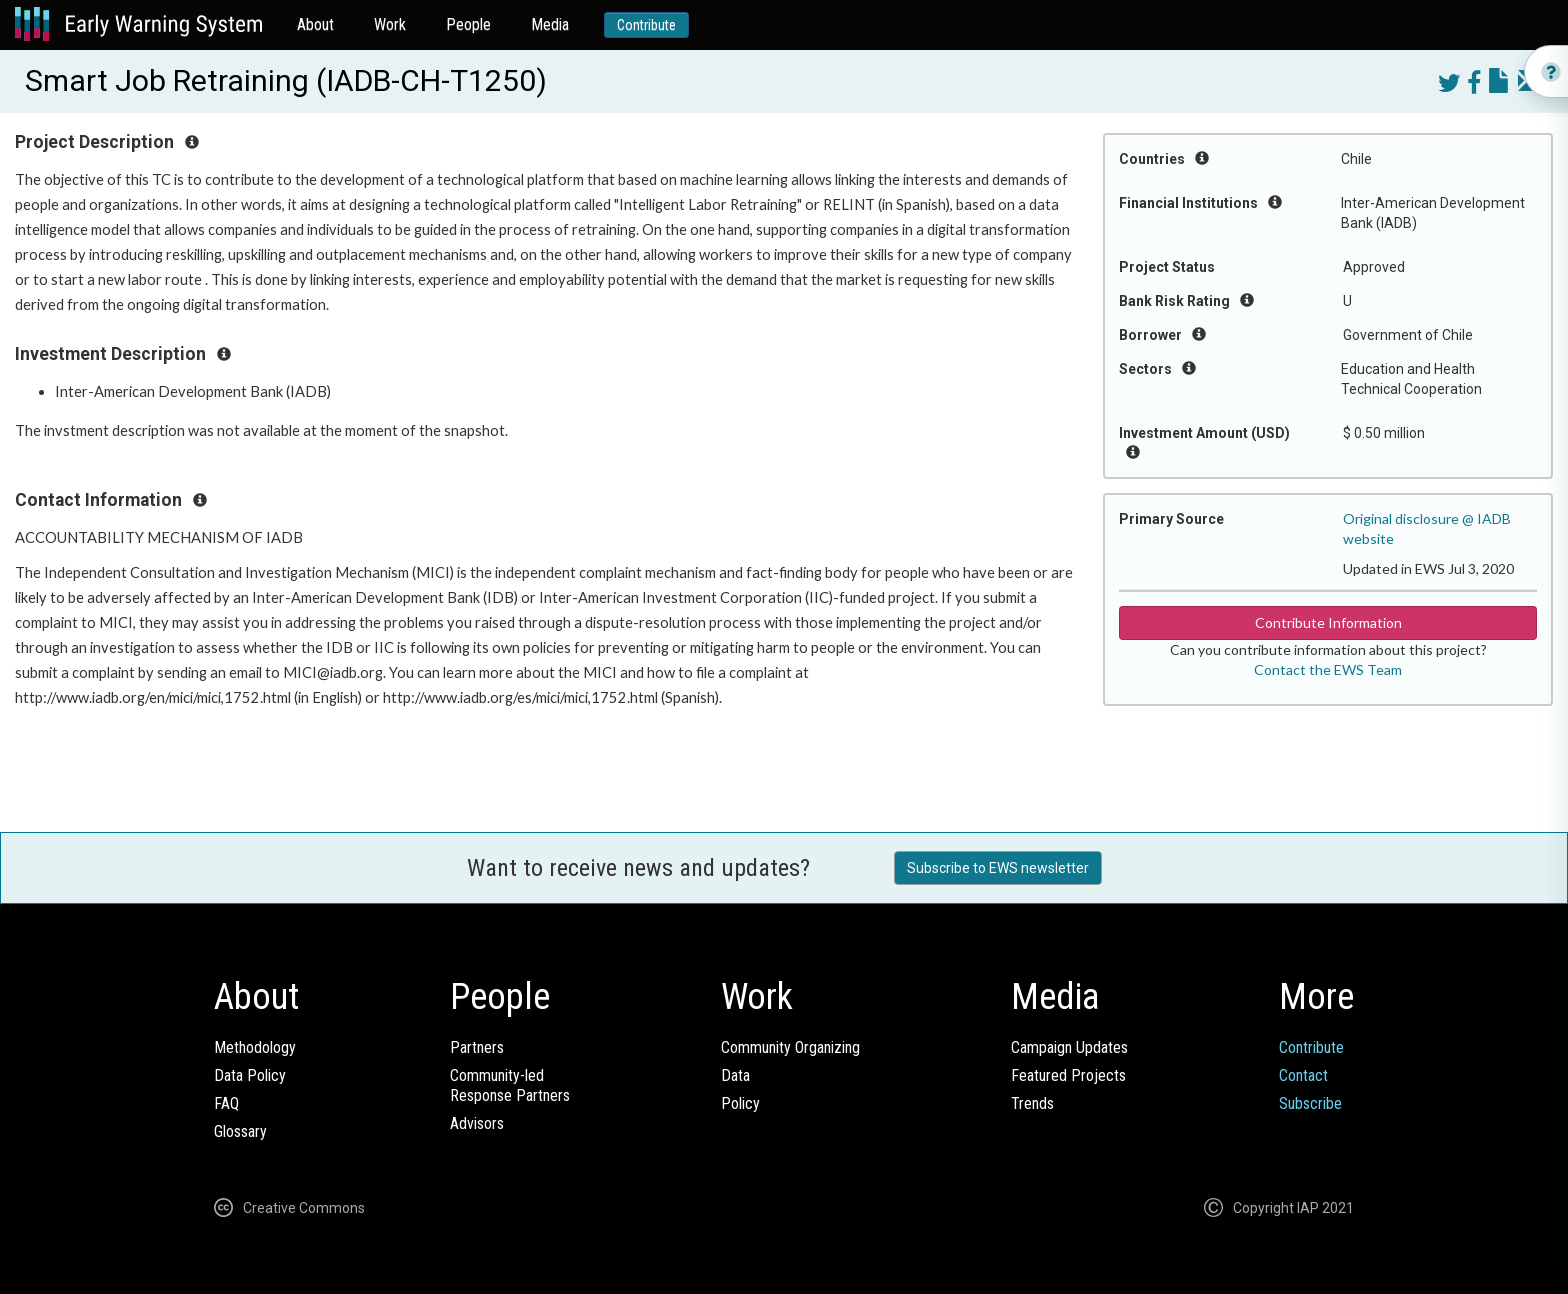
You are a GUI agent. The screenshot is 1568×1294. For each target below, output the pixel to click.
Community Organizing (790, 1047)
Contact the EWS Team (1328, 669)
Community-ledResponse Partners (510, 1085)
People (468, 24)
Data (735, 1075)
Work (390, 24)
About (315, 24)
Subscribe (1310, 1103)
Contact (1303, 1075)
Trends (1032, 1103)
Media (550, 24)
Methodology (255, 1047)
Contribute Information (1328, 622)
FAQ (226, 1103)
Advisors (477, 1123)
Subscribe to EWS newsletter (998, 868)
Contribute (646, 25)
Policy (740, 1103)
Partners (477, 1047)
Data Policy (250, 1075)
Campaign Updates (1069, 1047)
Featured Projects (1068, 1075)
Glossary (240, 1131)
